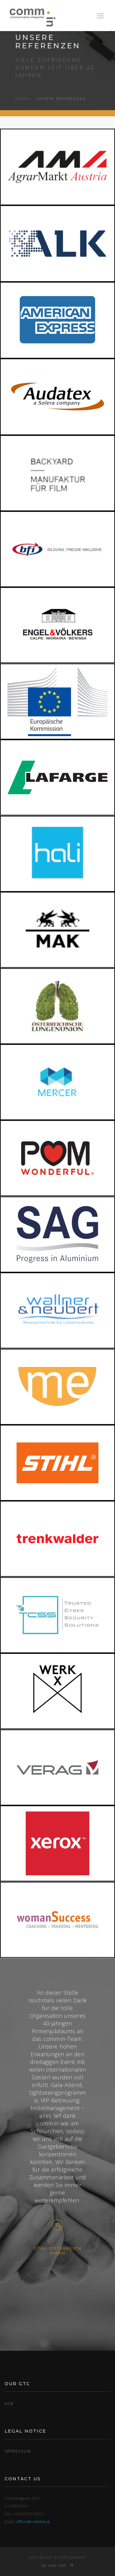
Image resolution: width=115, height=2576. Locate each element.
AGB (9, 2403)
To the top (57, 2566)
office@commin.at (33, 2521)
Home (22, 98)
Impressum (18, 2451)
